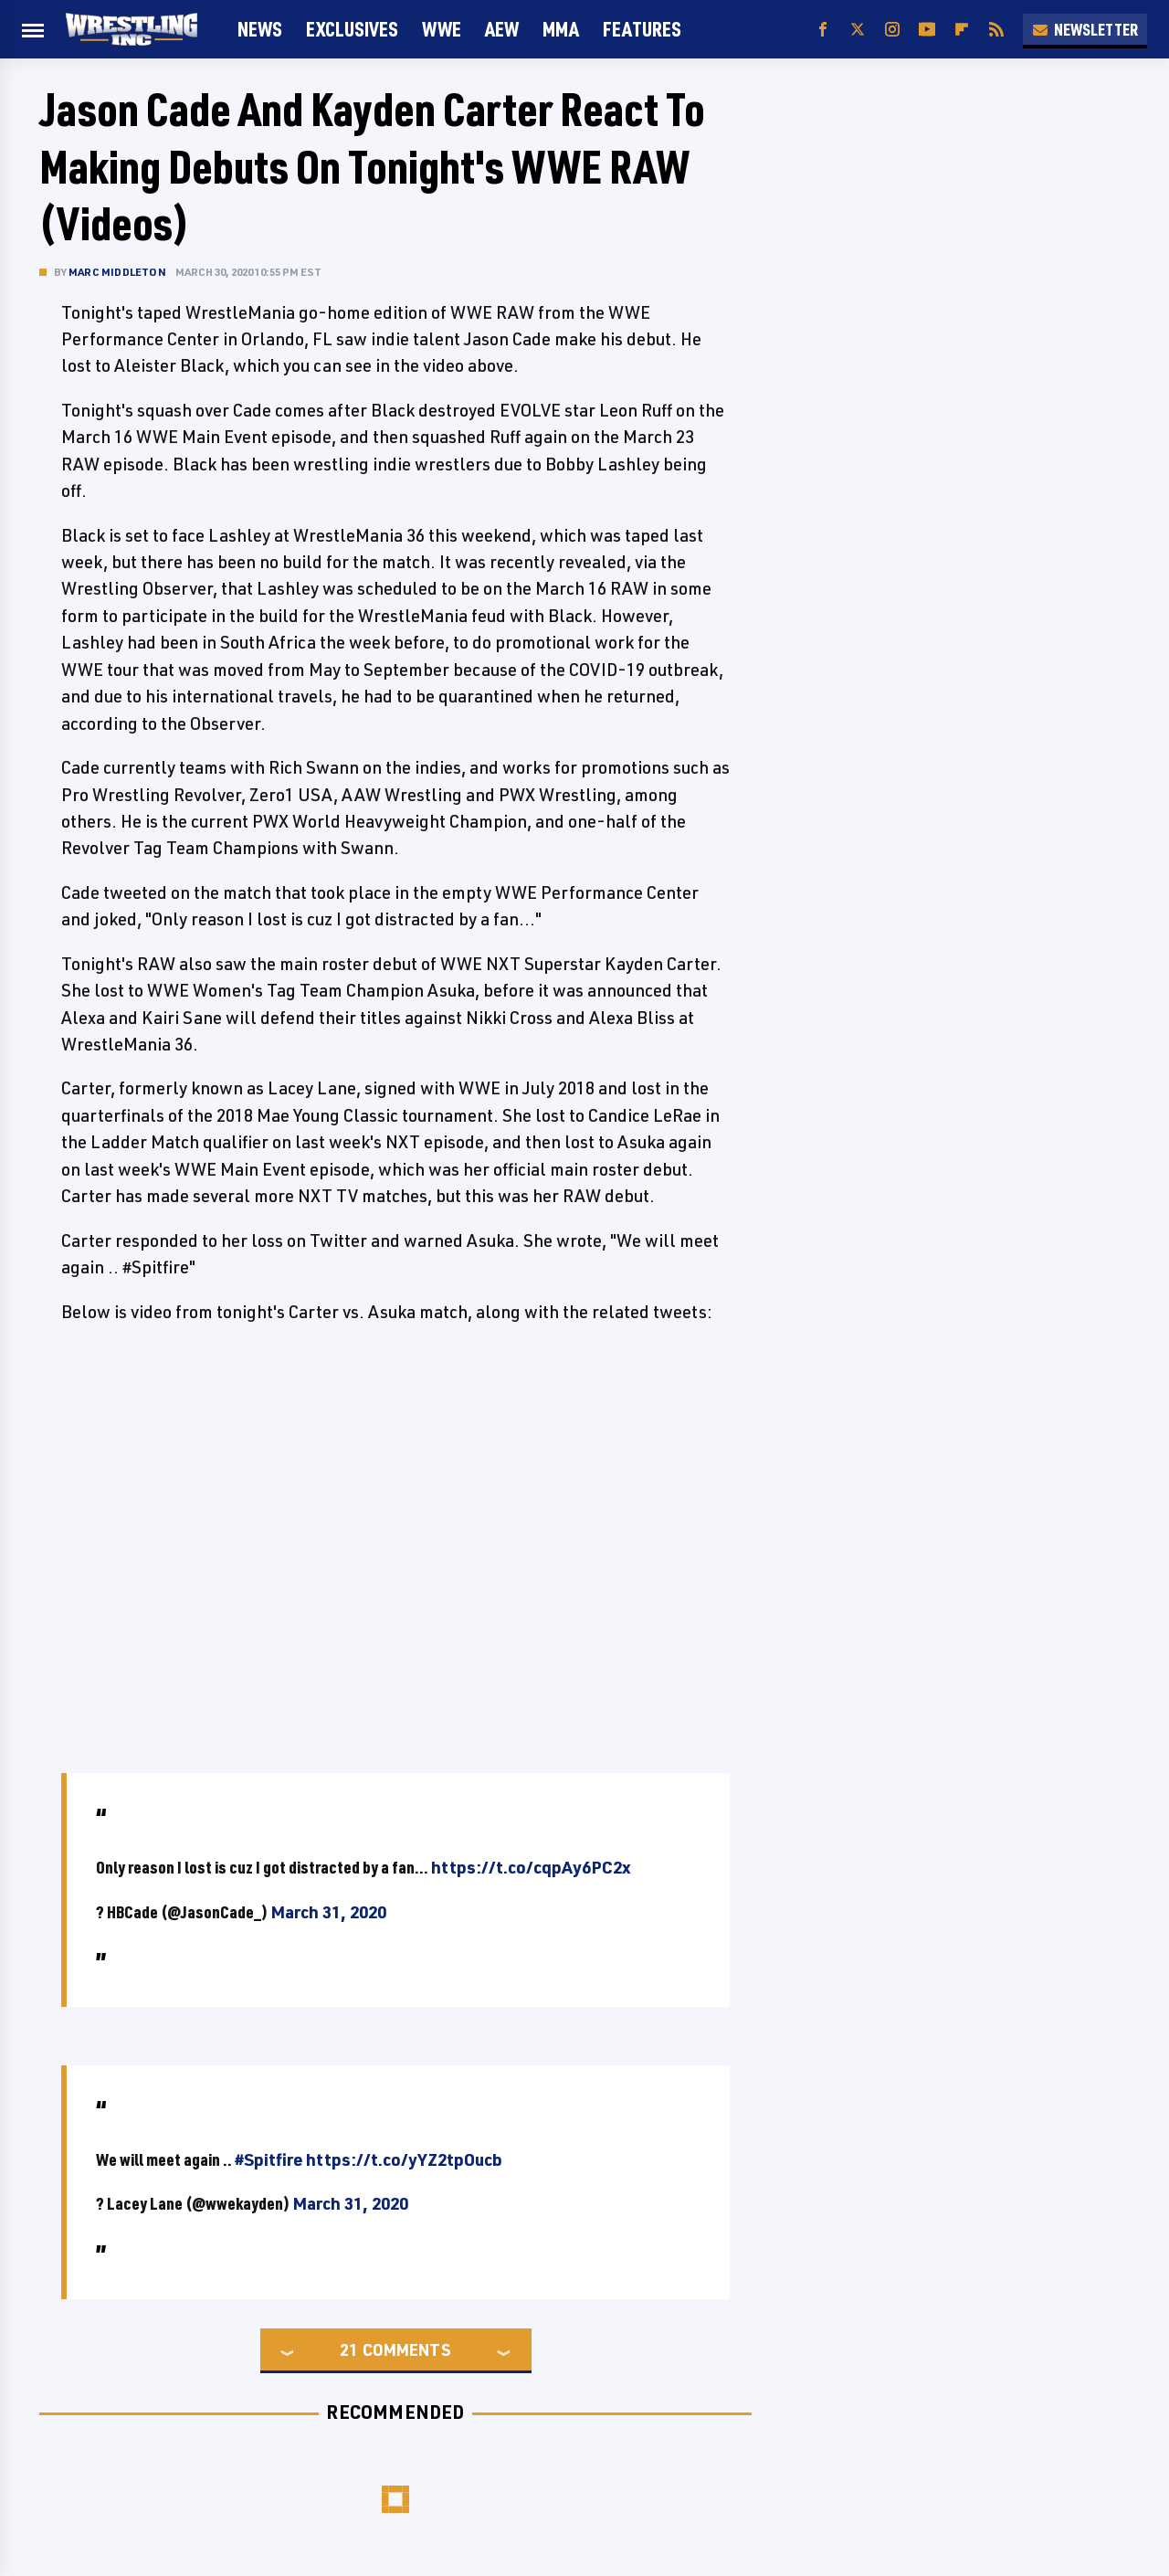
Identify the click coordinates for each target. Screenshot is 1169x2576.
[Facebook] (823, 29)
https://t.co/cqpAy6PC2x (530, 1867)
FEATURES (642, 28)
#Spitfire (269, 2159)
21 (349, 2349)
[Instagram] (892, 29)
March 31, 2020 (328, 1912)
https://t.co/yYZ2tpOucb (404, 2159)
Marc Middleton (117, 272)
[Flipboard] (961, 29)
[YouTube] (927, 29)
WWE (441, 28)
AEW (502, 28)
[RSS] (996, 29)
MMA (560, 28)
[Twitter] (857, 29)
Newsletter (1085, 29)
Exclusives (352, 28)
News (259, 28)
